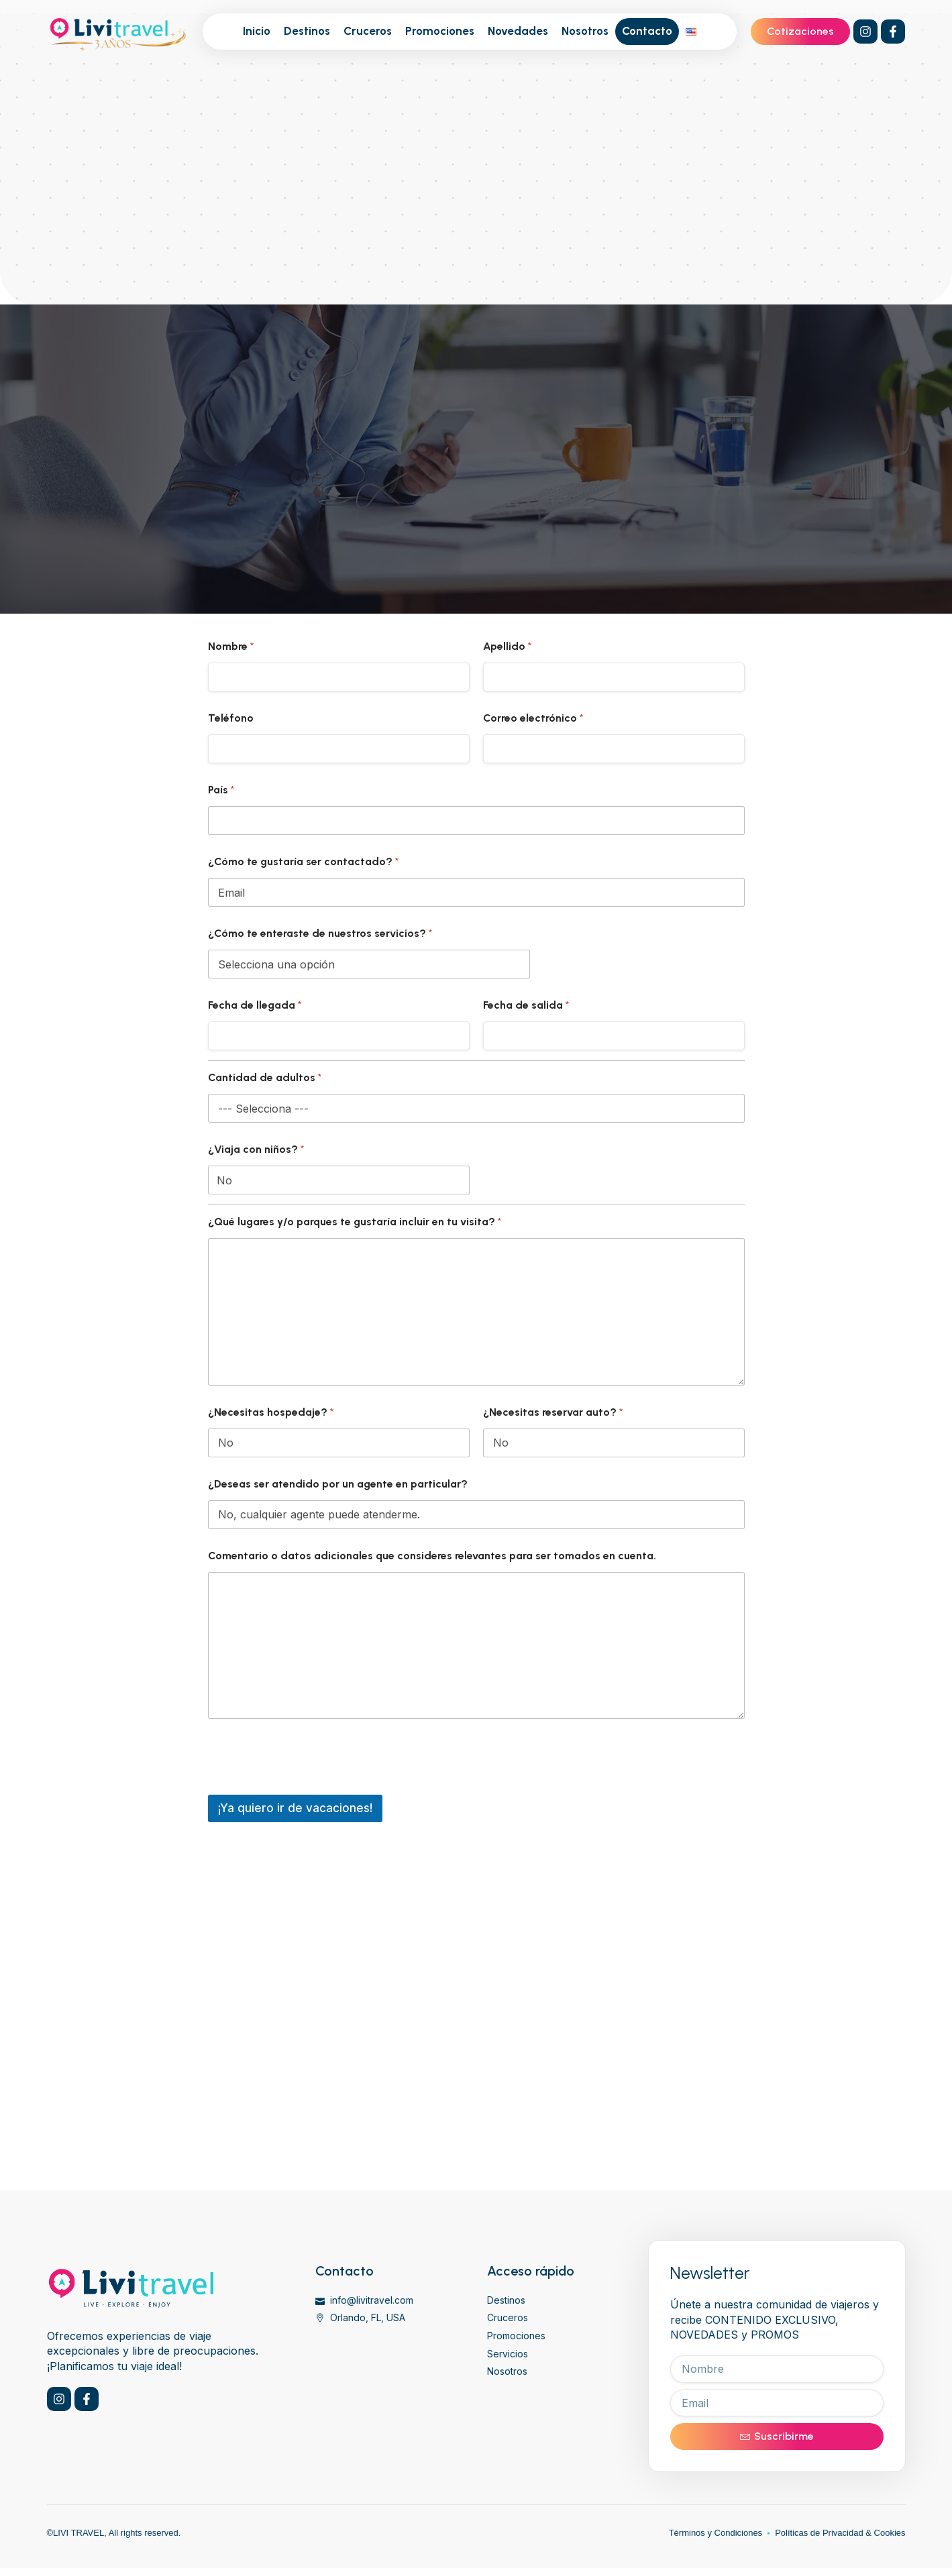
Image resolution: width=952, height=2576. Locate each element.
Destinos (307, 31)
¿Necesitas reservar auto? (553, 1412)
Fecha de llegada (254, 1005)
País (221, 789)
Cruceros (367, 31)
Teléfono (231, 718)
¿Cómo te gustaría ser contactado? (303, 861)
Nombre (231, 646)
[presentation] (310, 1786)
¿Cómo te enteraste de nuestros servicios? (320, 933)
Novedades (518, 31)
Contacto (647, 31)
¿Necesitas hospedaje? (270, 1412)
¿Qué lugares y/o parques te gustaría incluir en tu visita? (354, 1221)
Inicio (256, 31)
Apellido (507, 646)
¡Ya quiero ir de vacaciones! (295, 1808)
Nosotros (585, 31)
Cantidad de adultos (264, 1077)
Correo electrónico (533, 718)
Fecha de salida (526, 1005)
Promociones (439, 31)
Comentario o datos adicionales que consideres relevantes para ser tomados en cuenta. (432, 1555)
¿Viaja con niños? (256, 1149)
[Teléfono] (339, 748)
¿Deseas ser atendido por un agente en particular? (338, 1483)
